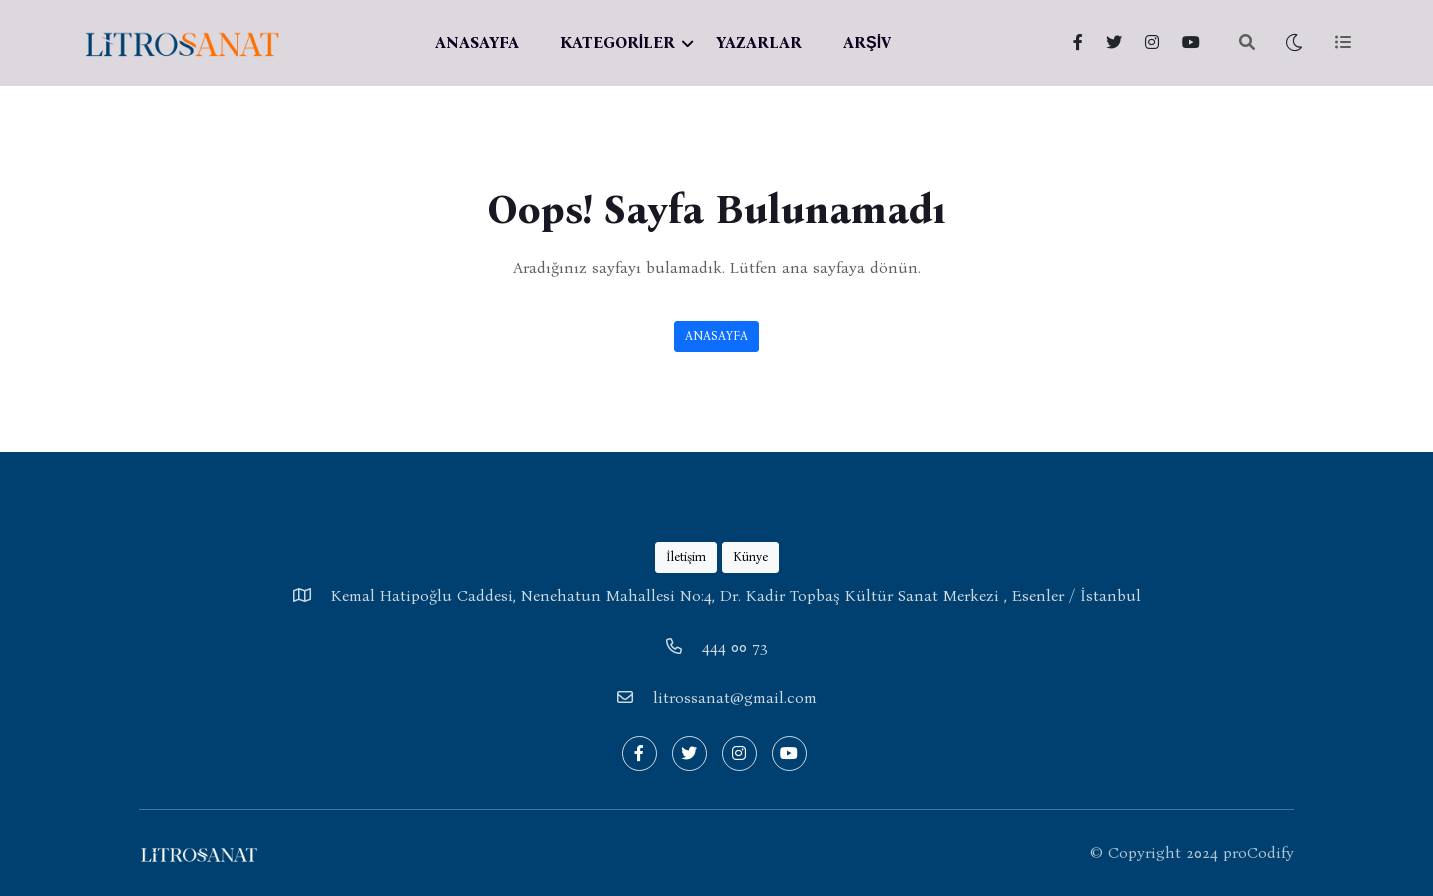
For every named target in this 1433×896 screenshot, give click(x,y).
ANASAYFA (477, 42)
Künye (750, 556)
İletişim (686, 556)
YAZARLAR (759, 42)
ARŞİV (867, 42)
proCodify (1258, 852)
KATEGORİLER (617, 42)
